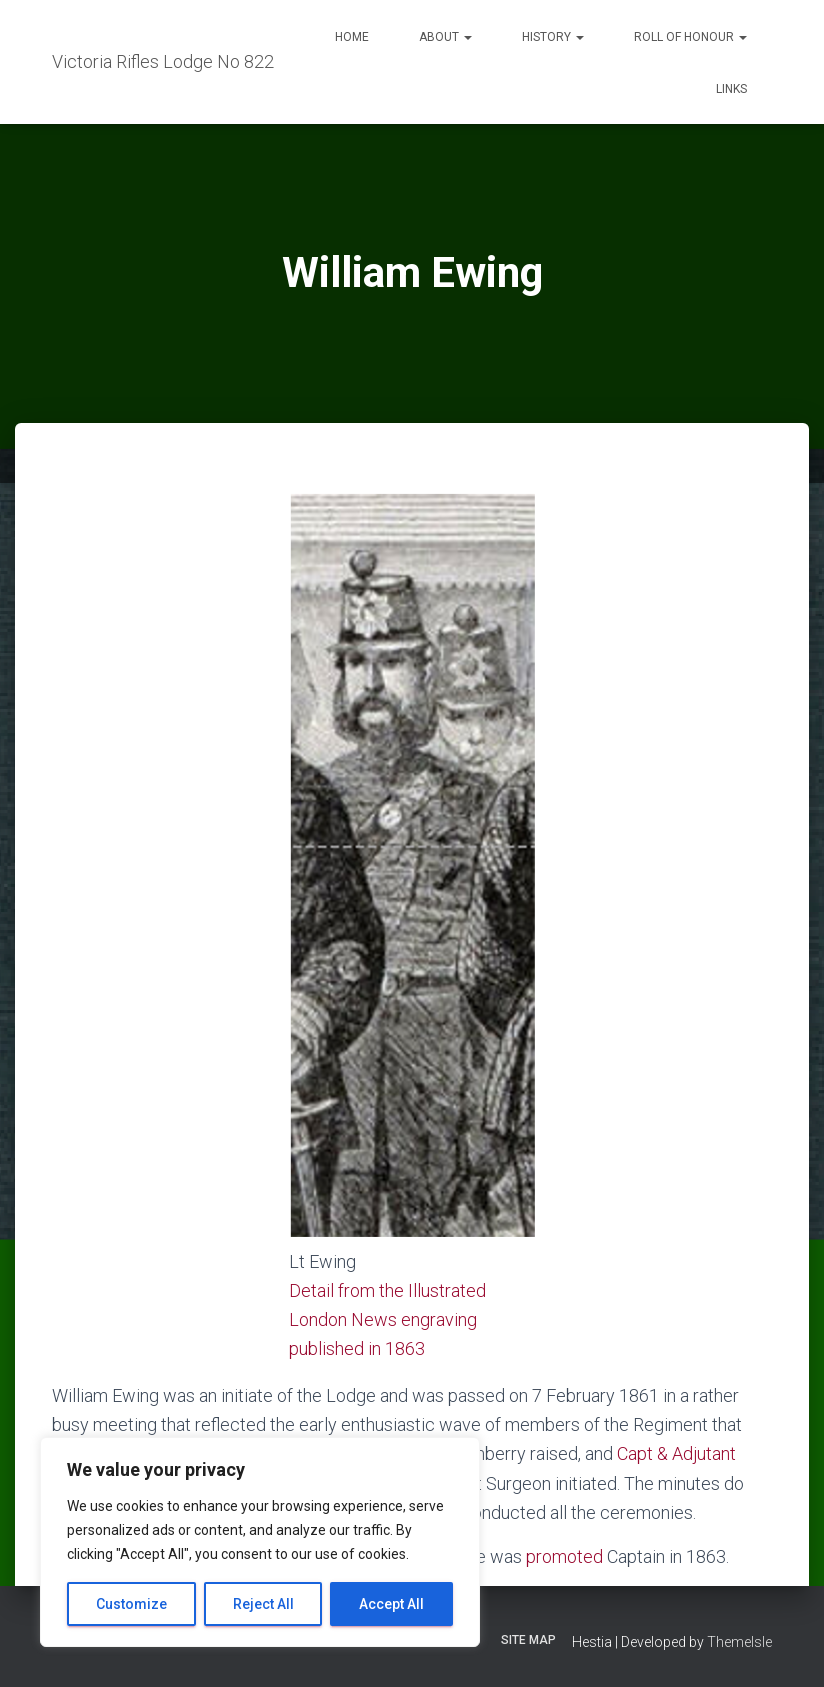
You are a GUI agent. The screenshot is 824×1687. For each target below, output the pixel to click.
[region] (260, 1542)
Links (731, 89)
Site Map (528, 1640)
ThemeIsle (739, 1642)
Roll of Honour (690, 37)
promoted (564, 1556)
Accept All (391, 1604)
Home (352, 37)
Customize (131, 1604)
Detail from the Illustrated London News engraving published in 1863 (387, 1319)
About (445, 37)
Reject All (263, 1604)
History (553, 37)
